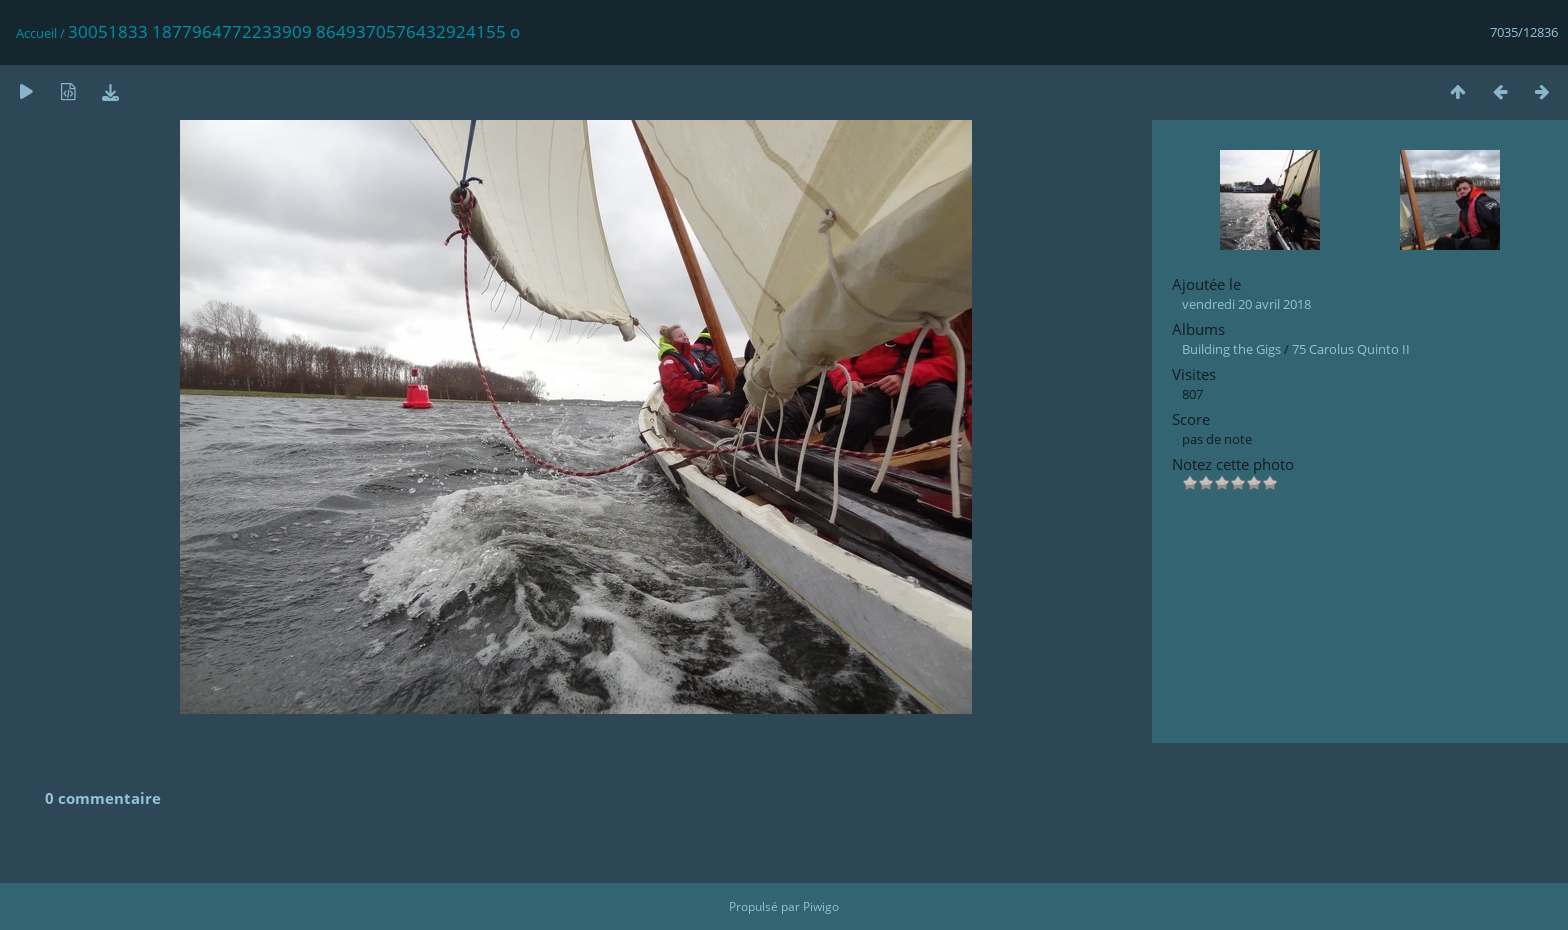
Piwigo (821, 906)
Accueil (36, 33)
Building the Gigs (1231, 349)
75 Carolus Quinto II (1351, 349)
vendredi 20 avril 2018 (1246, 304)
